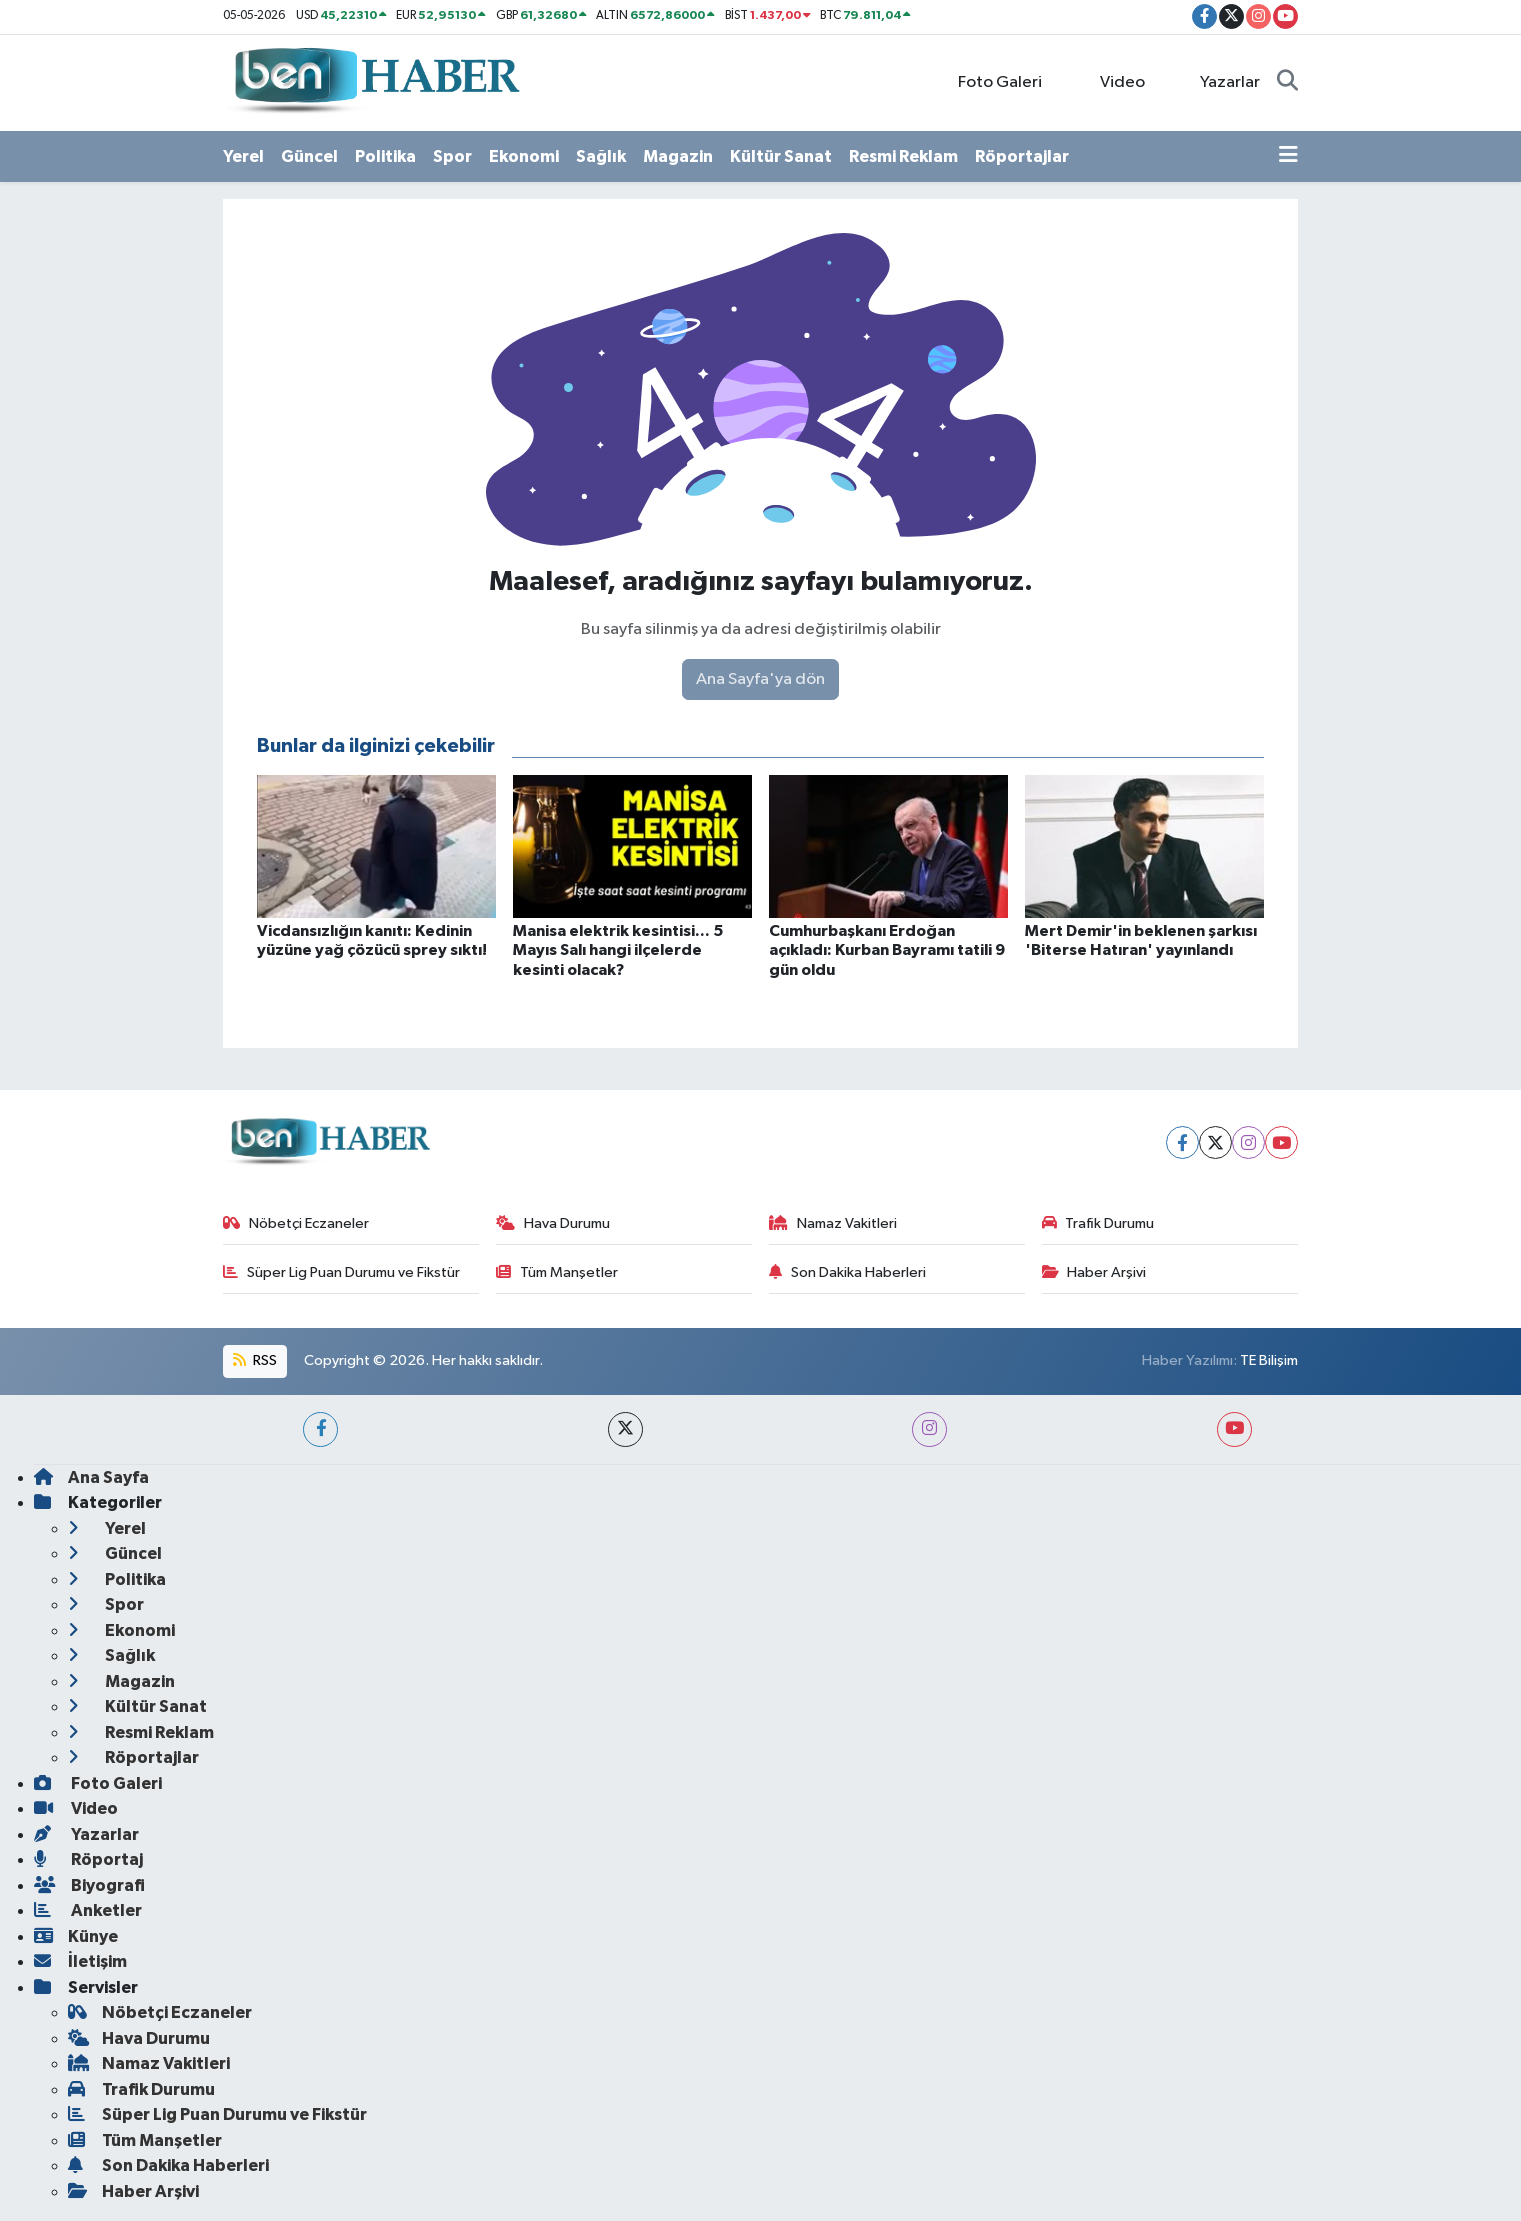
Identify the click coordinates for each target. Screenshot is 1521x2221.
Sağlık (601, 156)
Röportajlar (1022, 156)
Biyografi (89, 1885)
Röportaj (88, 1859)
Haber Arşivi (1094, 1272)
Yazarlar (1219, 81)
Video (1110, 81)
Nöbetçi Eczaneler (296, 1223)
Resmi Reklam (903, 156)
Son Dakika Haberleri (847, 1272)
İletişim (80, 1961)
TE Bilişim (1269, 1360)
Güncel (309, 156)
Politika (385, 156)
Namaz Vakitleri (833, 1223)
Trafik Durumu (1098, 1223)
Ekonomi (524, 156)
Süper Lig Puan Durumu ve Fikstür (341, 1272)
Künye (76, 1936)
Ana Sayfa (91, 1477)
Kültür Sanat (781, 156)
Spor (452, 156)
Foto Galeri (989, 81)
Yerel (243, 156)
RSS (255, 1360)
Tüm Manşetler (557, 1272)
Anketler (88, 1910)
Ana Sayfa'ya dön (760, 679)
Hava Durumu (553, 1223)
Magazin (678, 156)
